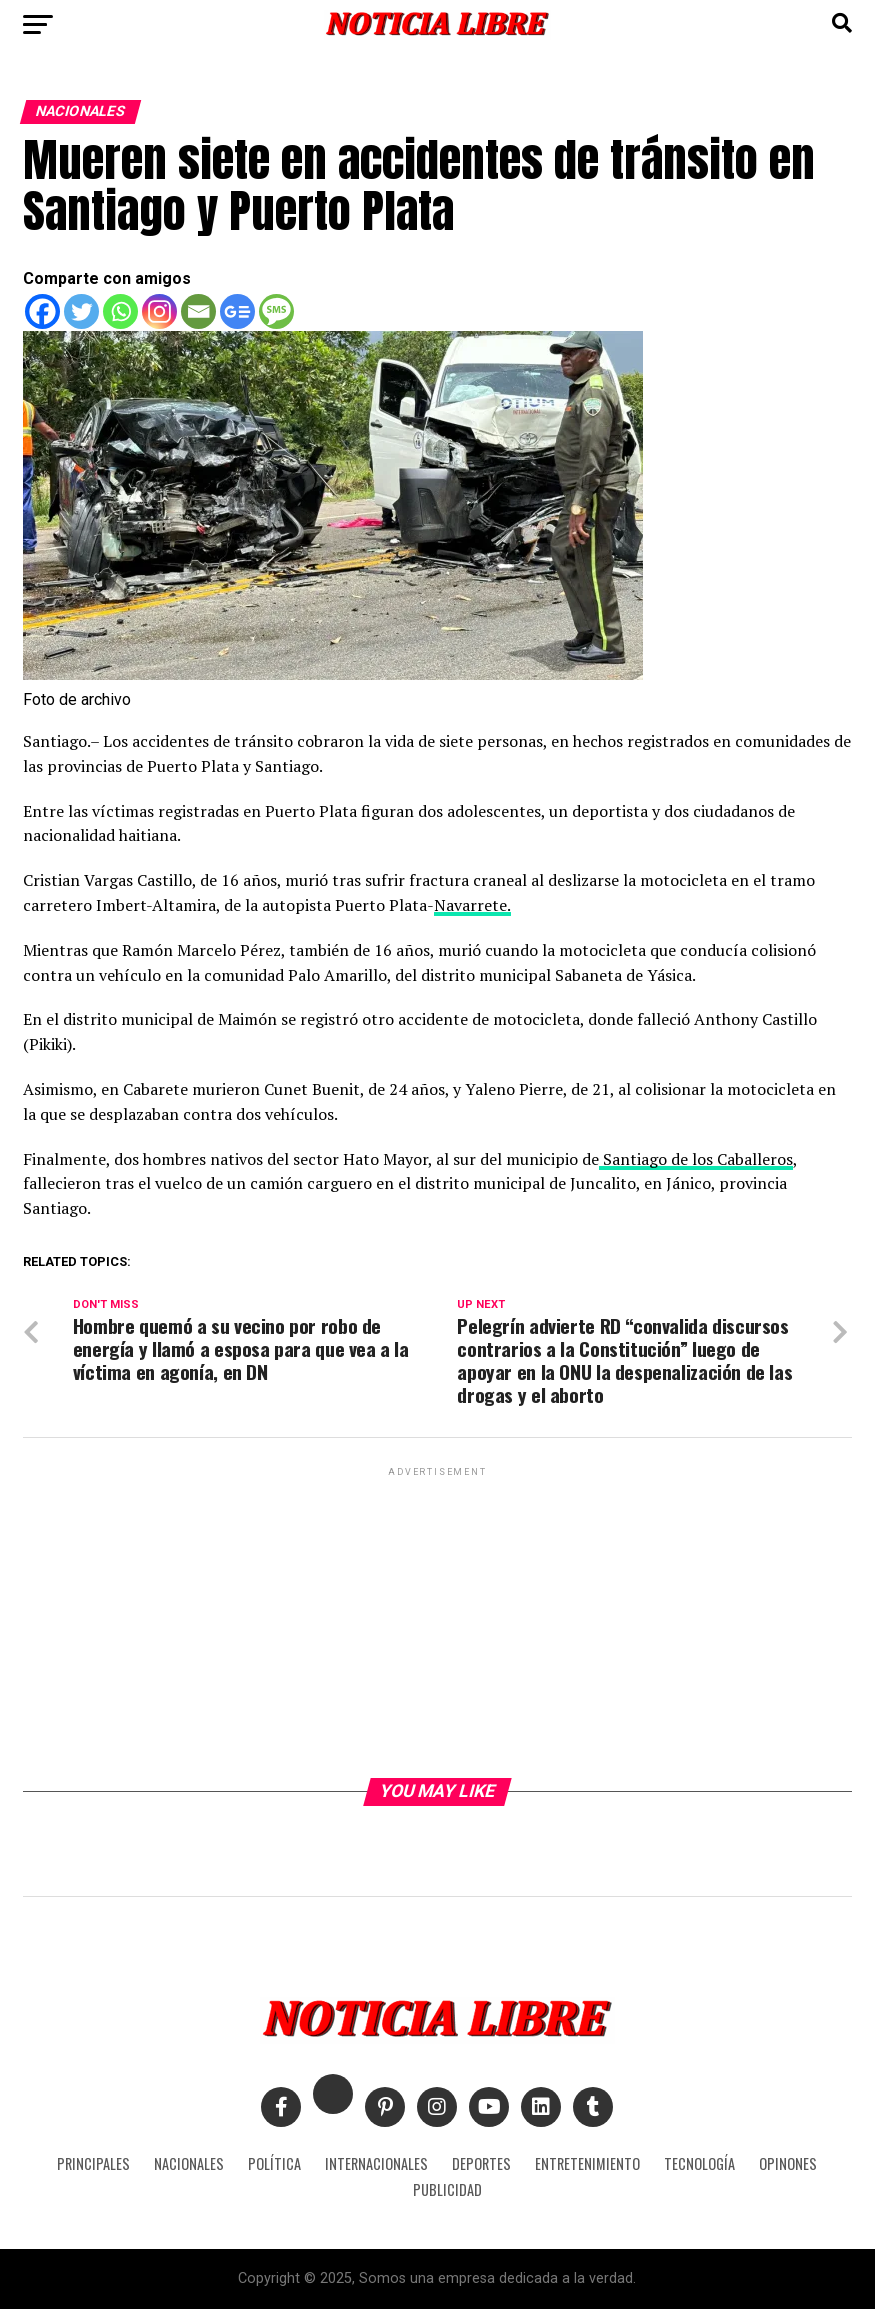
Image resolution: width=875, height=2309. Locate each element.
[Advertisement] (437, 1621)
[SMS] (276, 311)
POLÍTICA (274, 2163)
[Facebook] (42, 311)
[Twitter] (81, 311)
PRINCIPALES (93, 2163)
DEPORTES (481, 2163)
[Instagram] (159, 311)
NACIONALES (189, 2163)
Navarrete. (472, 905)
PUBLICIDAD (447, 2189)
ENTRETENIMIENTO (587, 2163)
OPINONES (788, 2163)
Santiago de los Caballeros (696, 1159)
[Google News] (237, 311)
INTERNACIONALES (376, 2163)
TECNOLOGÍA (699, 2163)
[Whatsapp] (120, 311)
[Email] (198, 311)
